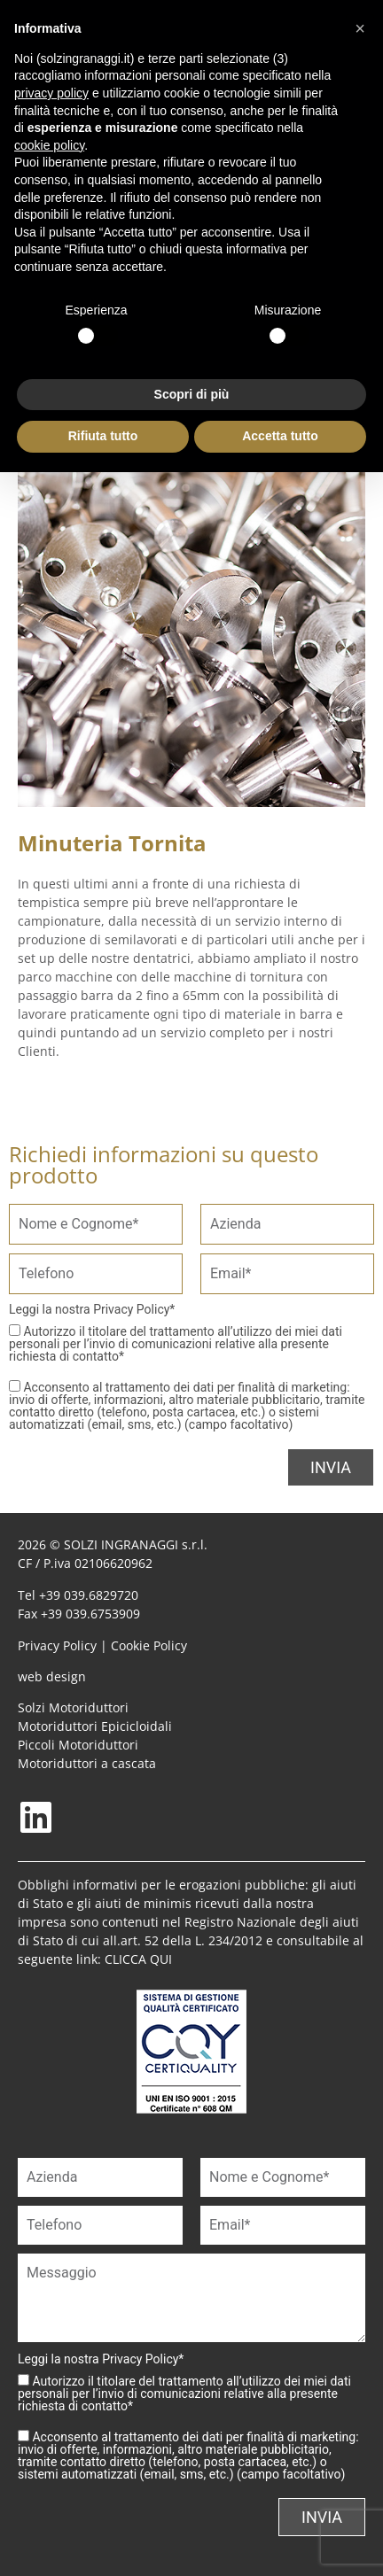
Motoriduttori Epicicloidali (95, 1726)
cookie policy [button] (49, 145)
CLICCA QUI (138, 1959)
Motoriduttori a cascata (87, 1763)
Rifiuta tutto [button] (103, 436)
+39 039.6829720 (88, 1595)
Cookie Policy (149, 1645)
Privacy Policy (131, 1309)
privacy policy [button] (51, 93)
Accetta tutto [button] (280, 436)
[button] (360, 28)
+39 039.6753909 (90, 1613)
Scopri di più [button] (192, 394)
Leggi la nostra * (92, 1309)
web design (52, 1676)
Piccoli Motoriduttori (78, 1744)
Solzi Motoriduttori (73, 1707)
